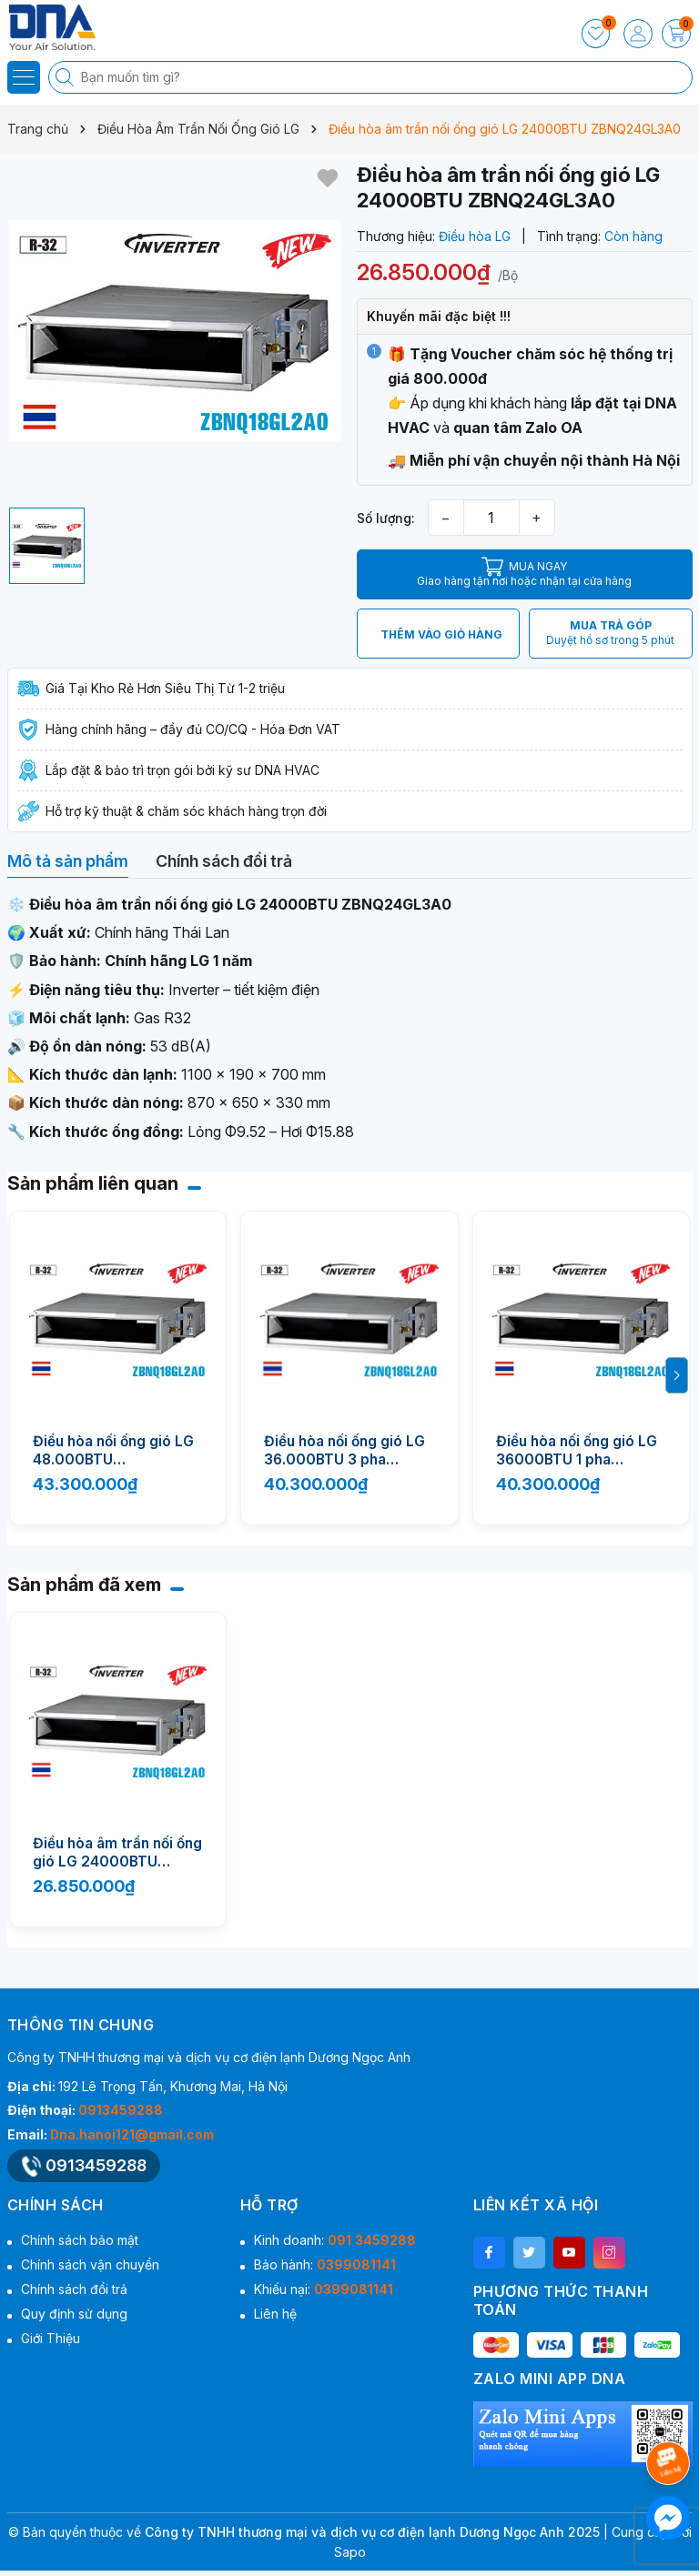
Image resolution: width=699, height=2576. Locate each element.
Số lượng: (386, 518)
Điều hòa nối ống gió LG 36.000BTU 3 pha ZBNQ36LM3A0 (344, 1451)
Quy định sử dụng (74, 2313)
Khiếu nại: (323, 2289)
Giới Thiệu (50, 2338)
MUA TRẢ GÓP (610, 633)
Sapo (350, 2552)
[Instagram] (609, 2253)
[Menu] (23, 77)
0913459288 (120, 2110)
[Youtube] (569, 2253)
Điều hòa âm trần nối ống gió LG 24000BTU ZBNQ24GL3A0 (117, 1853)
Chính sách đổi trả (74, 2289)
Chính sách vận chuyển (90, 2264)
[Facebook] (489, 2253)
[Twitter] (529, 2253)
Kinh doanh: (335, 2240)
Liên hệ (275, 2313)
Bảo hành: (325, 2264)
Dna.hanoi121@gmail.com (132, 2134)
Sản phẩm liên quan (92, 1183)
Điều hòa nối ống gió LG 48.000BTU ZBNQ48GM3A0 (113, 1451)
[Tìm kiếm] (66, 77)
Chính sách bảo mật (79, 2240)
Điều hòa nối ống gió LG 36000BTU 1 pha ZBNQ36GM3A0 (576, 1451)
